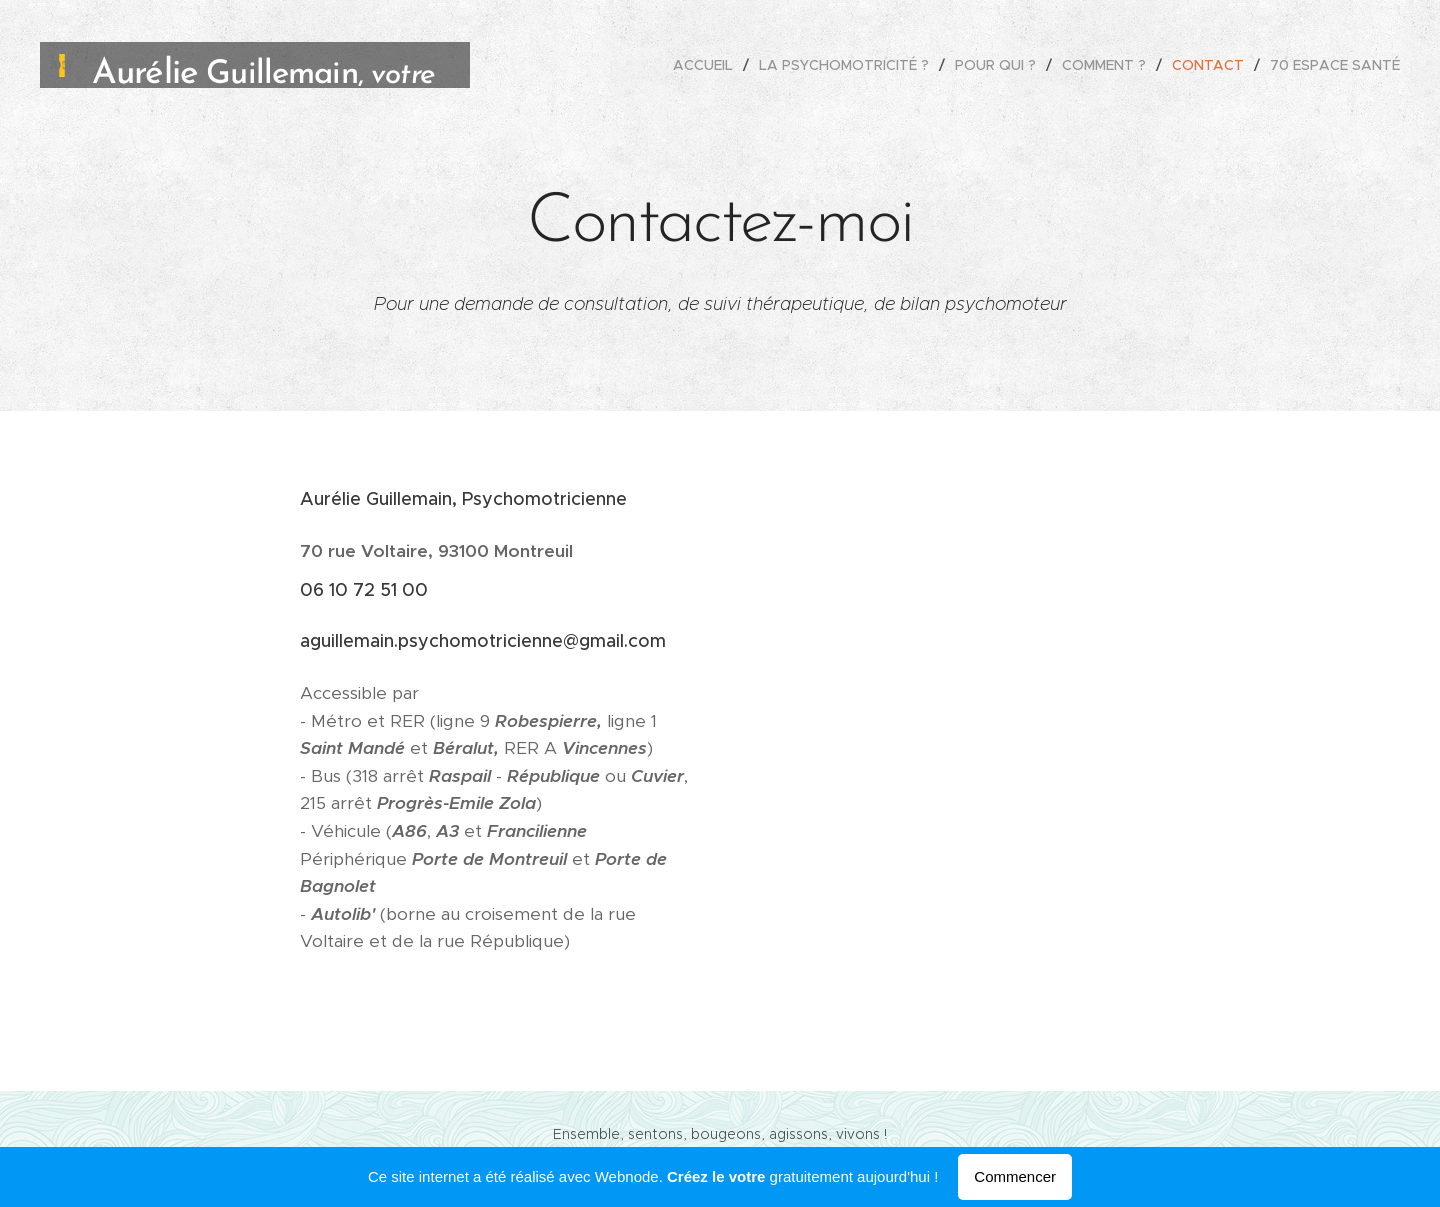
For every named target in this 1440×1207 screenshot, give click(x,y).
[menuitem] (708, 65)
